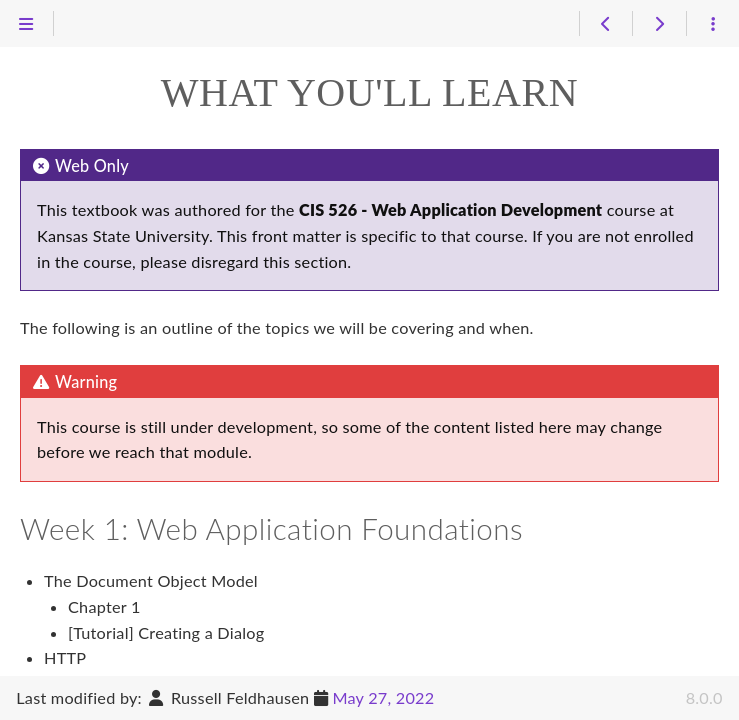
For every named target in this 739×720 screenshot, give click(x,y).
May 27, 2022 (383, 697)
